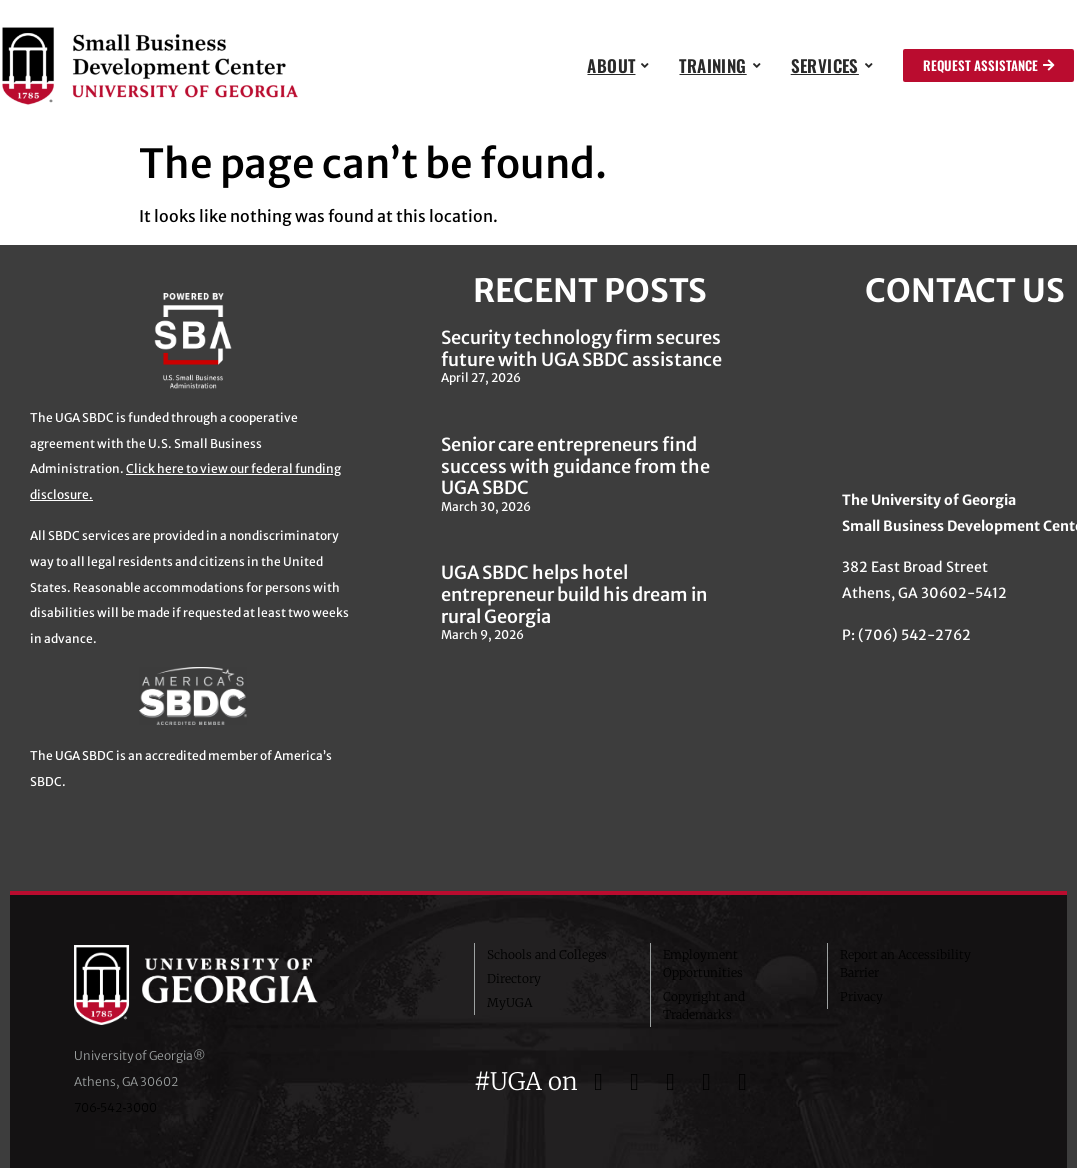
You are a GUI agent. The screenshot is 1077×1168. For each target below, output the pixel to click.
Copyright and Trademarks (704, 1005)
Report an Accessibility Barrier (905, 963)
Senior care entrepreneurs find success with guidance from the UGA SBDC (575, 466)
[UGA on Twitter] (638, 1081)
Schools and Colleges (547, 954)
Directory (514, 978)
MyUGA (509, 1002)
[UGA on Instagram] (674, 1081)
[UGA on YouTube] (710, 1081)
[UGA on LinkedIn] (743, 1081)
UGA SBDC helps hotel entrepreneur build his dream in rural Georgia (574, 594)
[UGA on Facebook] (602, 1081)
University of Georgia (224, 985)
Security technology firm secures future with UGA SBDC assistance (581, 348)
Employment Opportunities (703, 963)
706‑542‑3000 (116, 1107)
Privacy (861, 996)
